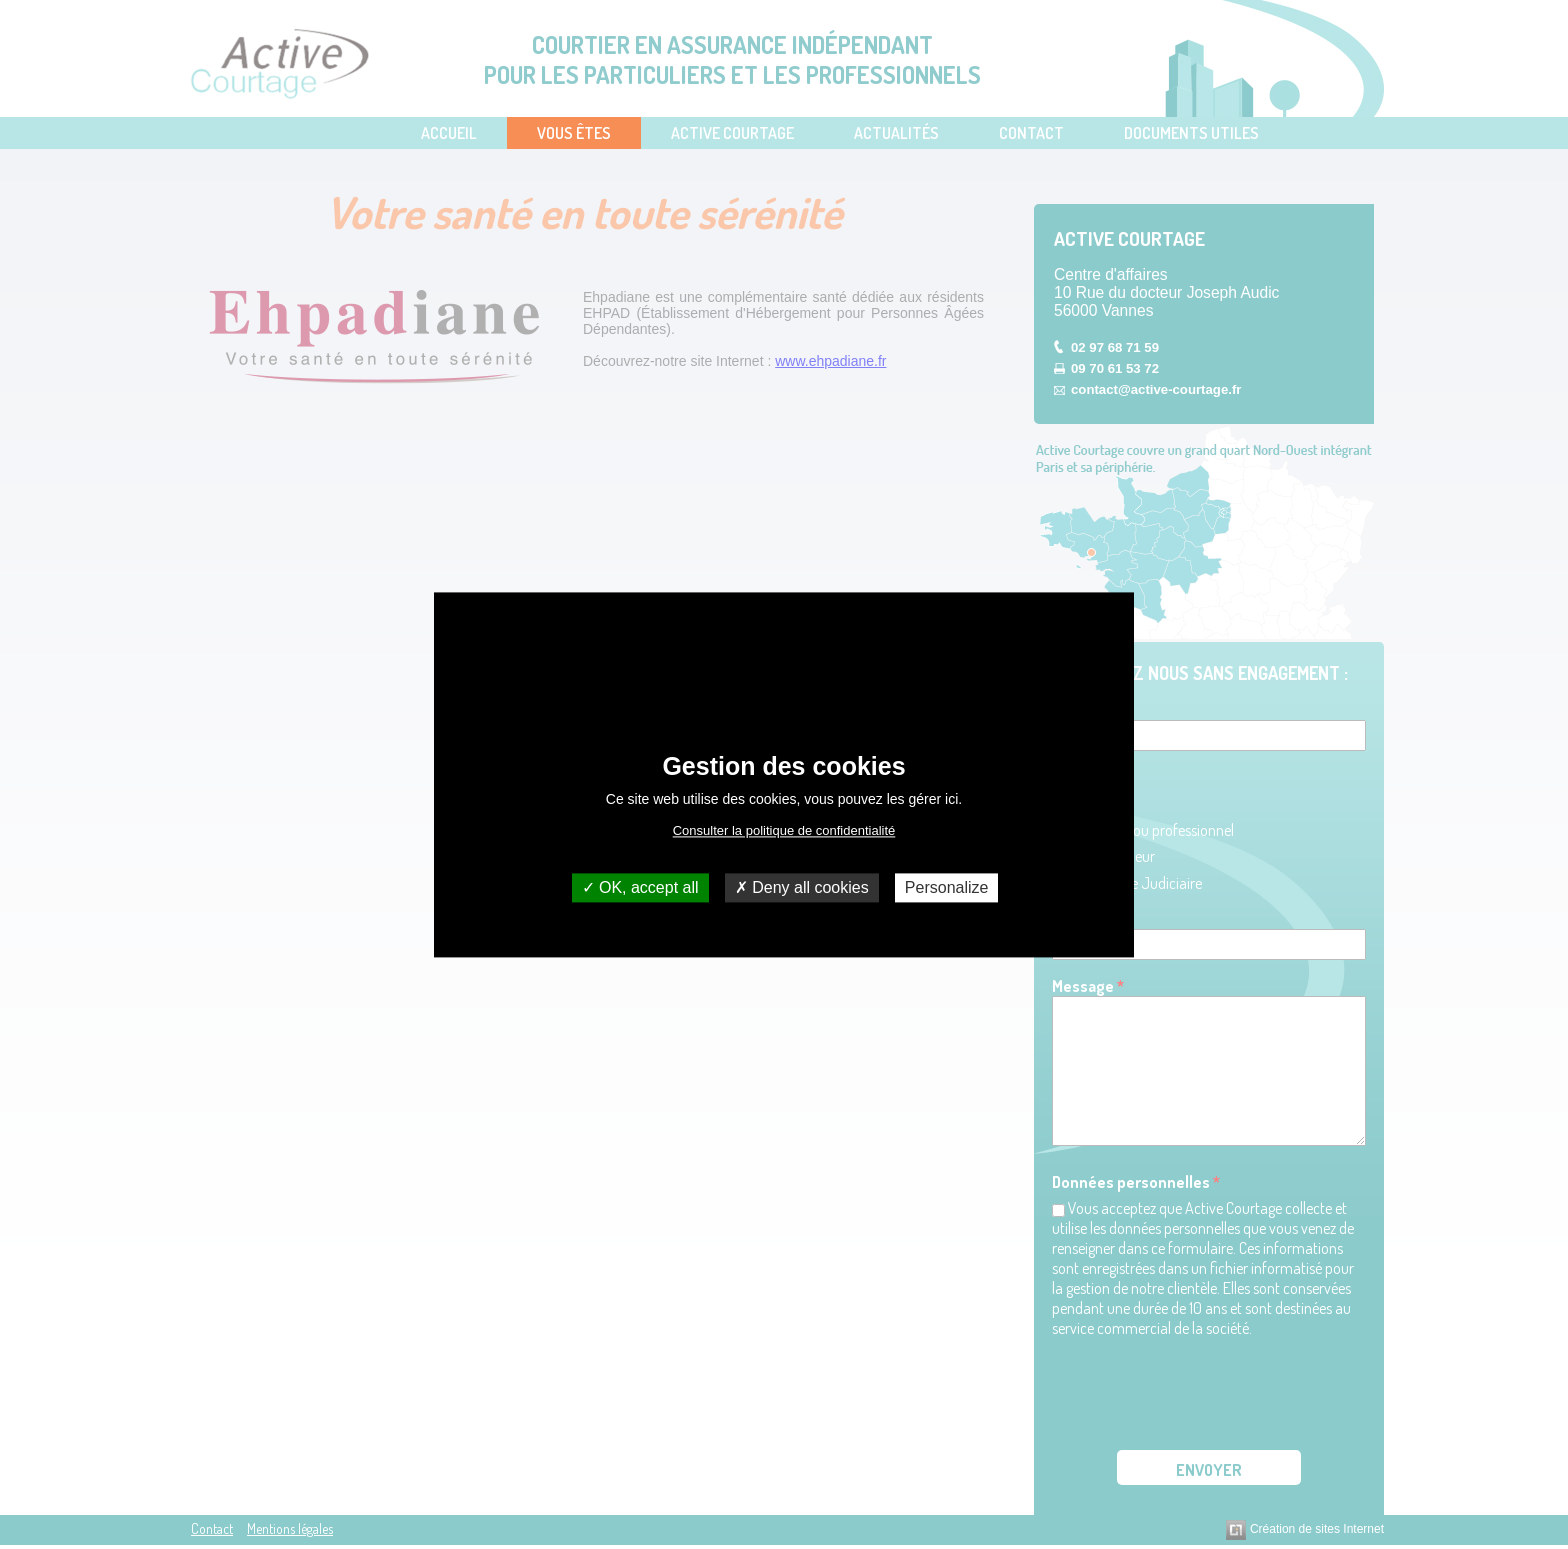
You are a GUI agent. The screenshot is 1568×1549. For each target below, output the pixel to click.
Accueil (449, 133)
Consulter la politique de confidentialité (784, 830)
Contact (1031, 133)
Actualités (896, 133)
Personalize (947, 887)
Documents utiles (1191, 133)
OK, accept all (640, 887)
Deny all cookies (802, 887)
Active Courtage (732, 133)
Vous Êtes (574, 133)
